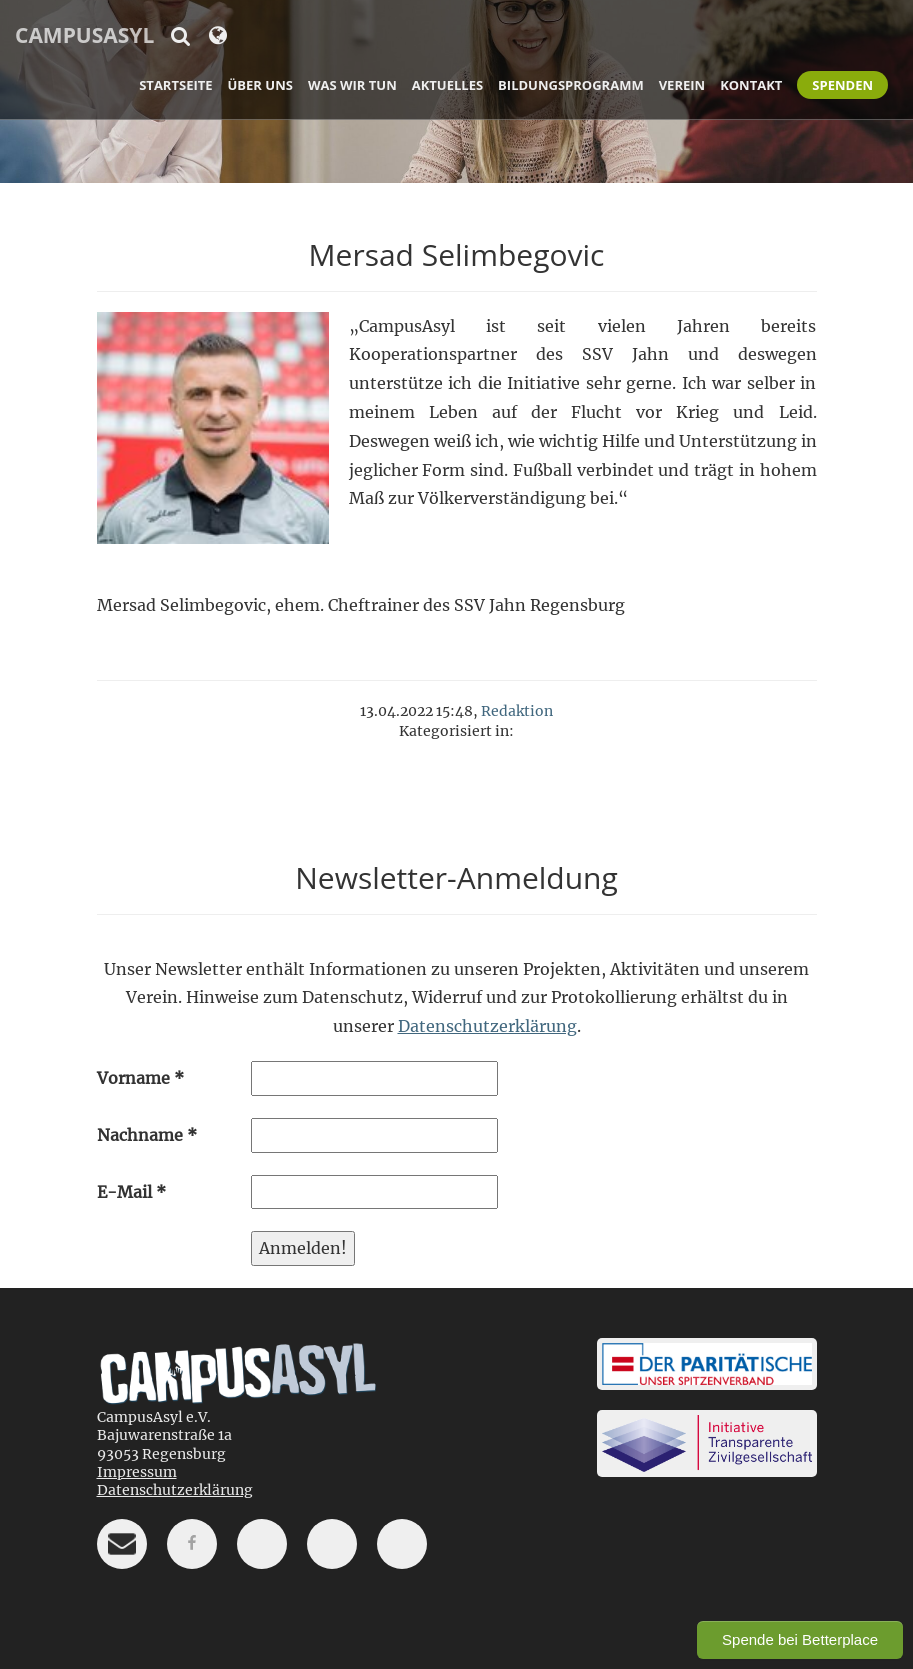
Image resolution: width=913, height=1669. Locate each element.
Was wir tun (352, 85)
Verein (682, 85)
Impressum (137, 1472)
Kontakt (751, 85)
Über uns (260, 85)
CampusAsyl (84, 35)
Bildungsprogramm (571, 85)
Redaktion (517, 711)
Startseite (175, 85)
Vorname (140, 1078)
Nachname (147, 1135)
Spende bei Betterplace (800, 1639)
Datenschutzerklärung (487, 1026)
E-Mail (131, 1192)
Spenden (842, 85)
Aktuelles (447, 85)
